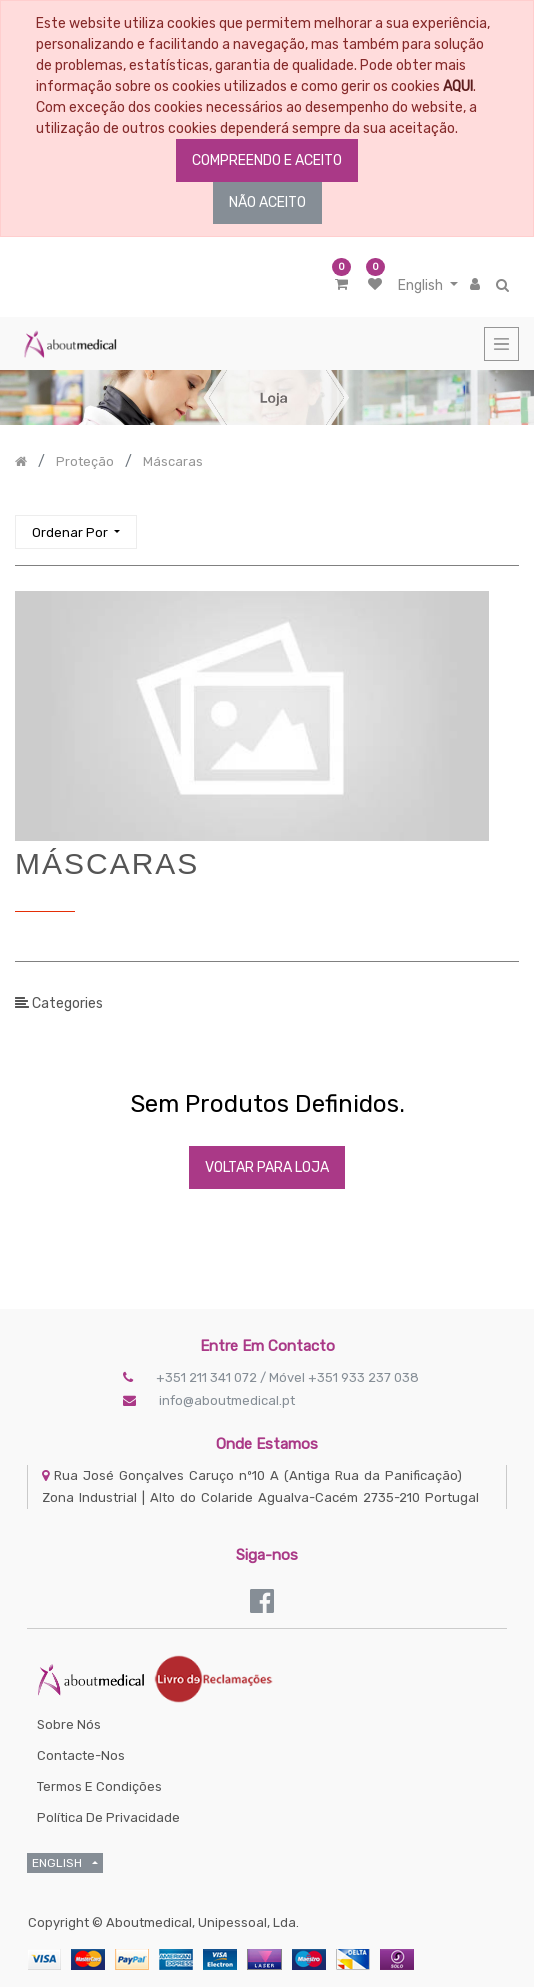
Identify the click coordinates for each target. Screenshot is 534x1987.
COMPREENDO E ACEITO (267, 160)
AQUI (458, 86)
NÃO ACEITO (267, 202)
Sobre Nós (69, 1724)
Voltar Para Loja (267, 1167)
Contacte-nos (81, 1755)
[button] (76, 532)
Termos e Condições (99, 1786)
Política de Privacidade (108, 1817)
